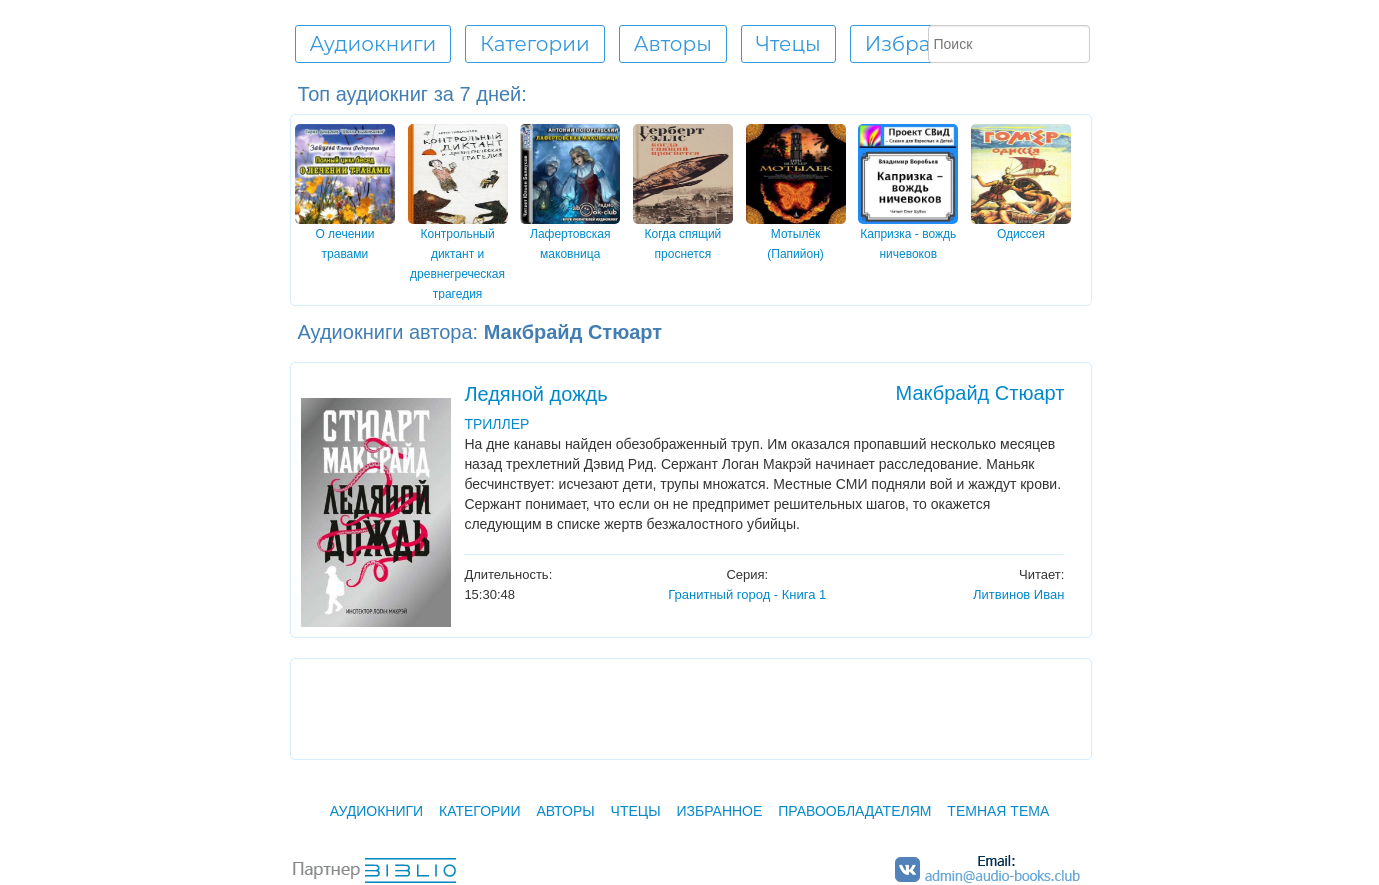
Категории (479, 811)
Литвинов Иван (1018, 594)
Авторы (565, 811)
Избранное (924, 44)
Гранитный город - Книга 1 (747, 594)
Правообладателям (854, 811)
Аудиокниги (376, 811)
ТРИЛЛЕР (496, 424)
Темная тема (998, 811)
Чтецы (636, 811)
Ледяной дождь (535, 394)
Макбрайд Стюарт (980, 393)
